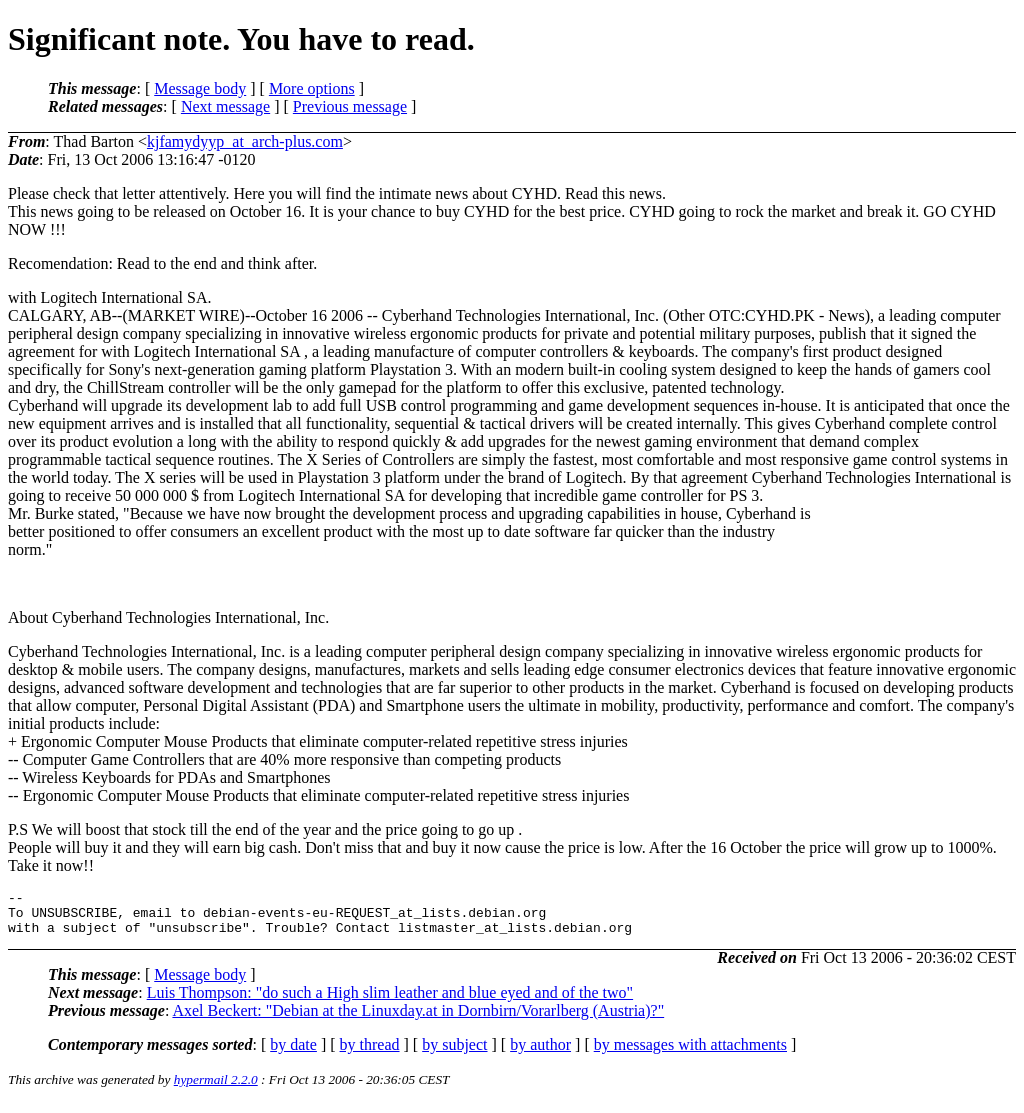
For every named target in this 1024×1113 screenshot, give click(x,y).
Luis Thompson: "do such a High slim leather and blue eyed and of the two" (390, 1001)
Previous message (350, 106)
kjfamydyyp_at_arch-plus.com (245, 141)
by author (540, 1053)
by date (293, 1053)
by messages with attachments (690, 1053)
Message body (200, 88)
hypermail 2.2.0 (216, 1088)
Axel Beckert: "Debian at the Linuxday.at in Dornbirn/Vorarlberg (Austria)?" (418, 1019)
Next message (225, 106)
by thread (370, 1053)
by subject (454, 1053)
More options (312, 88)
